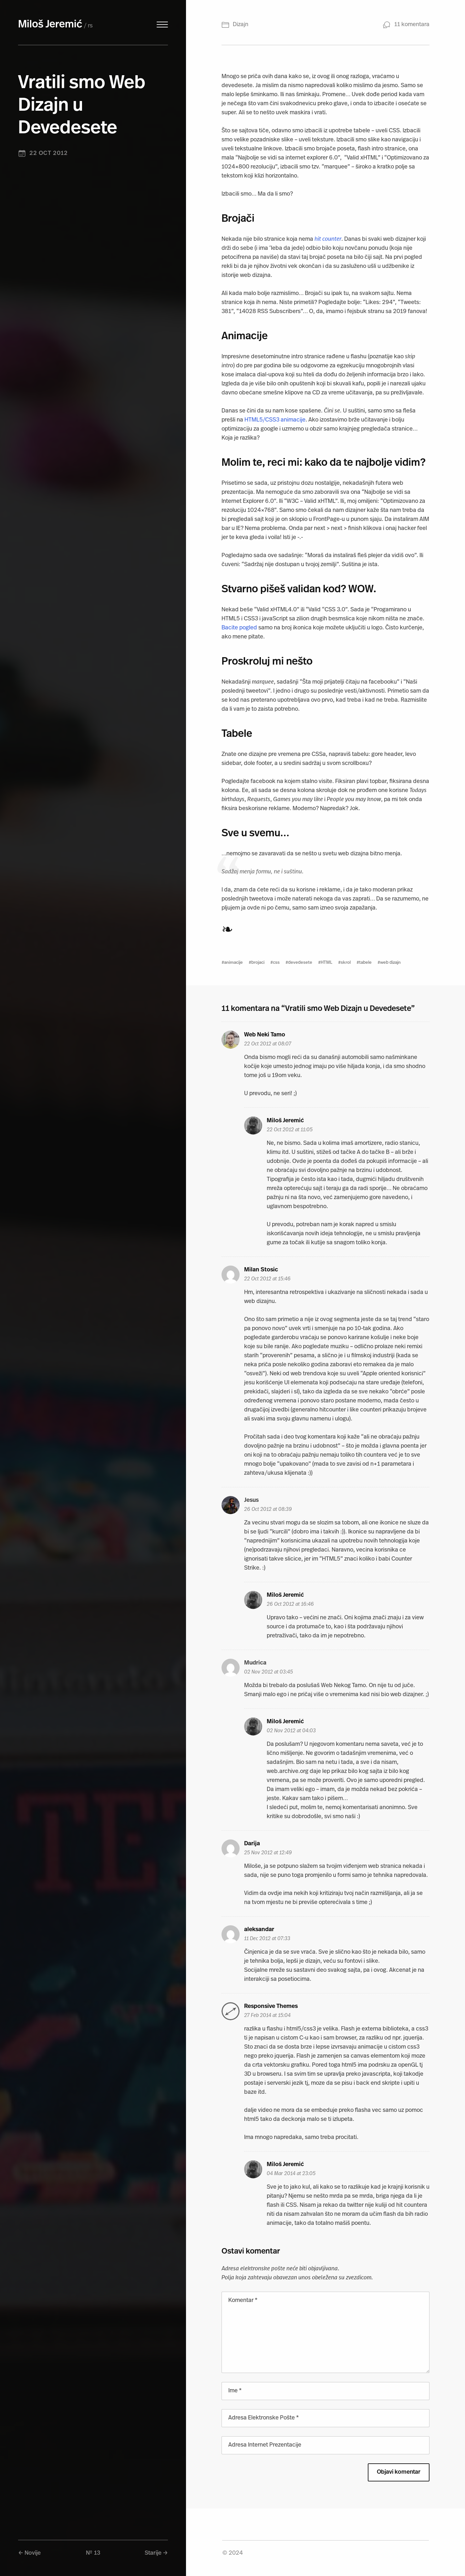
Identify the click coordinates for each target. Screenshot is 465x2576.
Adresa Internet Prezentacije (264, 2445)
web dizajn (390, 963)
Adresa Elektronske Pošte (263, 2418)
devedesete (300, 963)
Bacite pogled (239, 628)
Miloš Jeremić (50, 25)
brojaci (257, 963)
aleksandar (259, 1930)
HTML (326, 963)
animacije (233, 963)
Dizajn (240, 25)
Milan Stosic (261, 1270)
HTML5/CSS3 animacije (274, 420)
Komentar (242, 2300)
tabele (365, 963)
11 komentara (411, 25)
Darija (252, 1844)
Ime (235, 2391)
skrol (346, 963)
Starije (153, 2553)
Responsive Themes (271, 2006)
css (276, 963)
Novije (33, 2553)
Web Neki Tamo (264, 1035)
